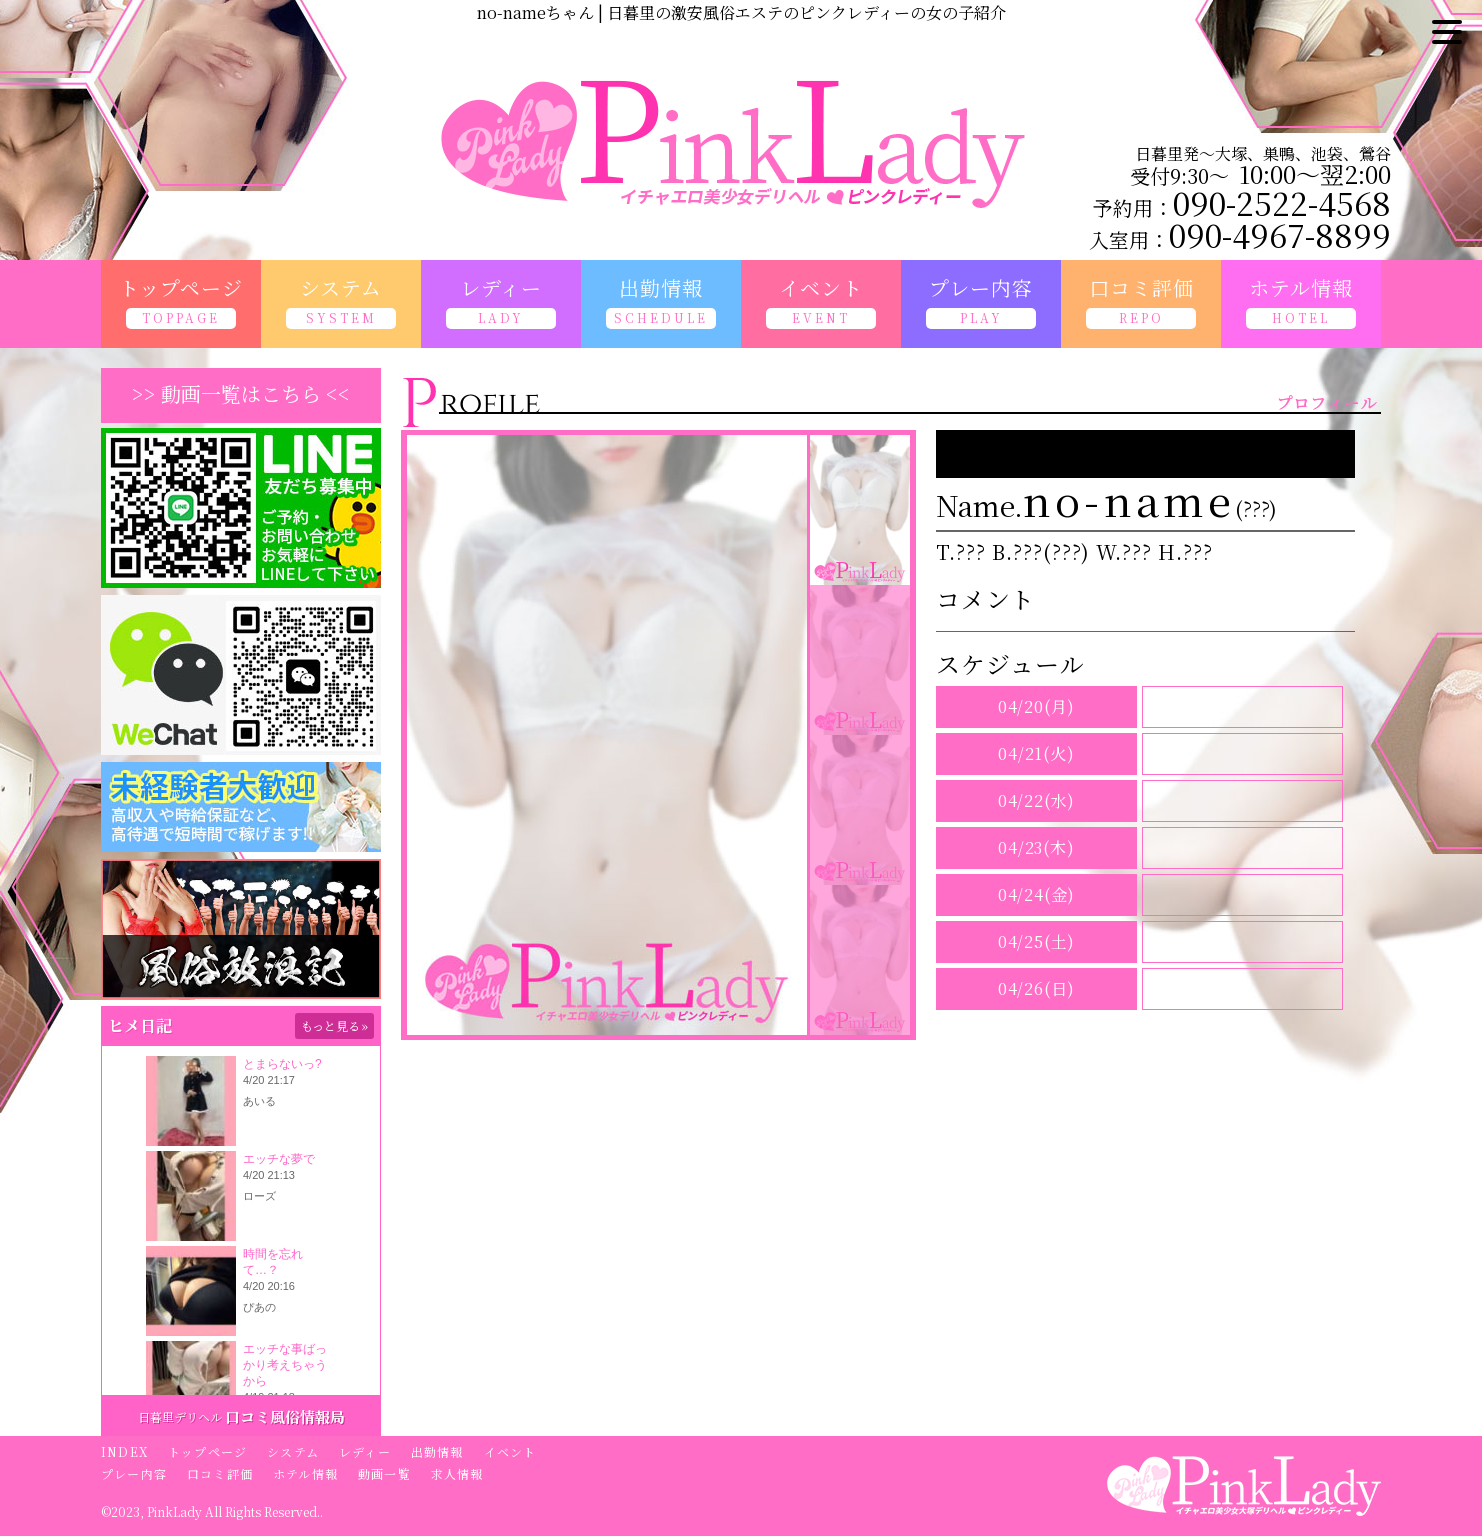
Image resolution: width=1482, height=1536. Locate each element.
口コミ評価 (220, 1473)
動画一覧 (384, 1473)
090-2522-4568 (1282, 202)
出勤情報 (437, 1451)
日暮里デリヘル (180, 1416)
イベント (510, 1451)
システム (293, 1451)
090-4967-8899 (1280, 234)
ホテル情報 (305, 1473)
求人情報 (457, 1473)
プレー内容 (134, 1473)
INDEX (124, 1451)
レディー (365, 1451)
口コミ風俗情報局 (285, 1416)
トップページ (207, 1451)
